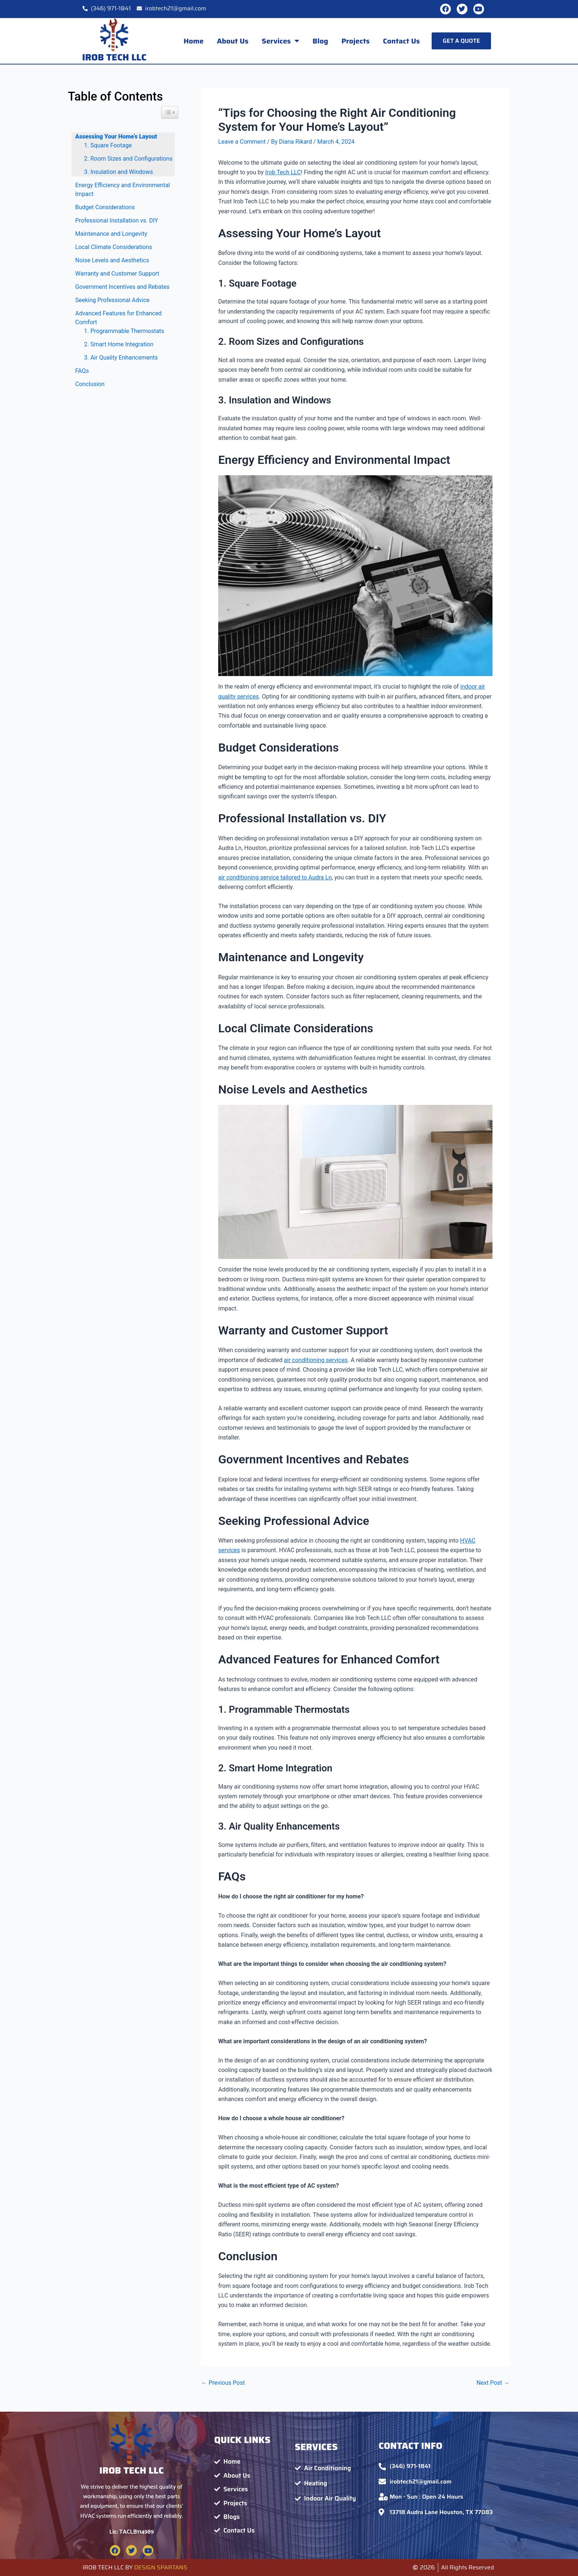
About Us (232, 41)
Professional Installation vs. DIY (116, 220)
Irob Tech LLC (283, 172)
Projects (355, 41)
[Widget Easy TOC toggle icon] (169, 112)
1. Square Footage (108, 145)
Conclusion (90, 384)
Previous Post (223, 2383)
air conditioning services (316, 1360)
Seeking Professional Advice (112, 300)
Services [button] (280, 41)
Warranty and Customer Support (117, 273)
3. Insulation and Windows (118, 171)
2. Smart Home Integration (118, 344)
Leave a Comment (242, 141)
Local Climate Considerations (113, 247)
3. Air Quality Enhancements (121, 357)
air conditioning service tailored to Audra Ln (275, 877)
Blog (320, 41)
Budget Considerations (105, 207)
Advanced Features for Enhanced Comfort (118, 318)
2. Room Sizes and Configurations (128, 158)
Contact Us (401, 41)
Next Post (492, 2383)
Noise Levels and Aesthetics (112, 260)
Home (193, 41)
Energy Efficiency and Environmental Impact (122, 189)
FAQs (82, 370)
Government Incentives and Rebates (122, 286)
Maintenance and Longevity (111, 233)
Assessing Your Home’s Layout (116, 136)
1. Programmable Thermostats (124, 331)
